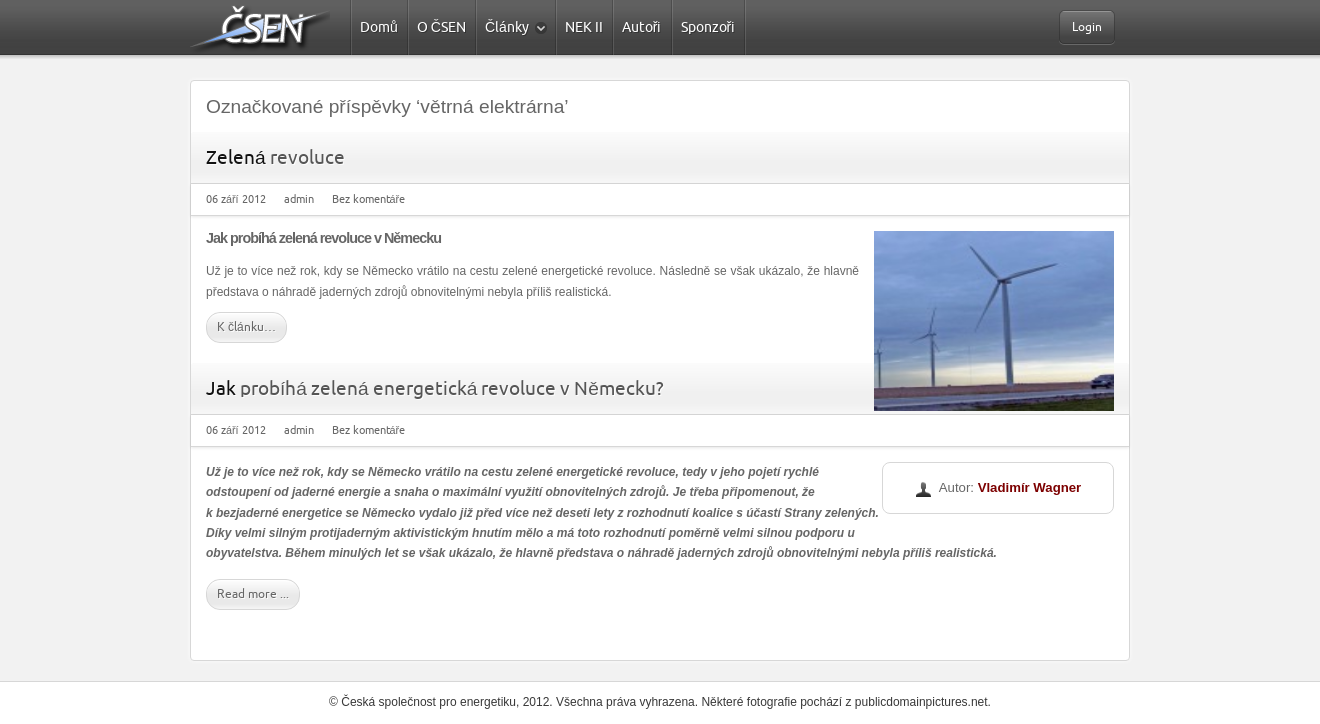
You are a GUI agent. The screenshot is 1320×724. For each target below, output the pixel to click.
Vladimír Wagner (1030, 487)
